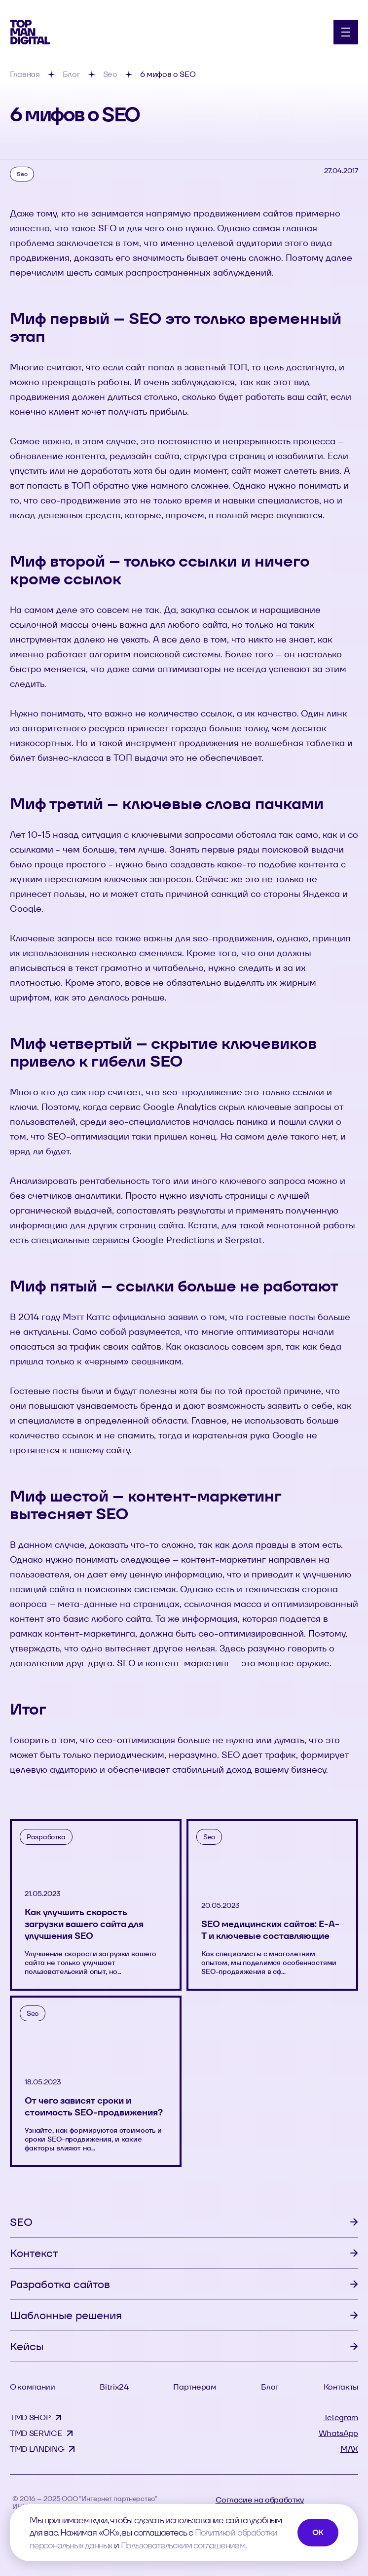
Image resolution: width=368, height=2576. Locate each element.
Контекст (34, 2253)
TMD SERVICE (36, 2433)
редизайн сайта (145, 456)
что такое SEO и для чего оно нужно (133, 228)
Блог (270, 2387)
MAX (349, 2449)
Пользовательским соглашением (183, 2545)
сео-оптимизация (136, 1740)
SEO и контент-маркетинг (173, 1663)
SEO (21, 2222)
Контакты (341, 2387)
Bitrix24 (114, 2387)
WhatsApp (338, 2433)
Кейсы (26, 2346)
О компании (32, 2387)
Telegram (341, 2417)
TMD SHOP (30, 2417)
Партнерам (194, 2387)
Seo (22, 174)
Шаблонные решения (66, 2315)
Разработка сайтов (60, 2284)
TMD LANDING (37, 2449)
